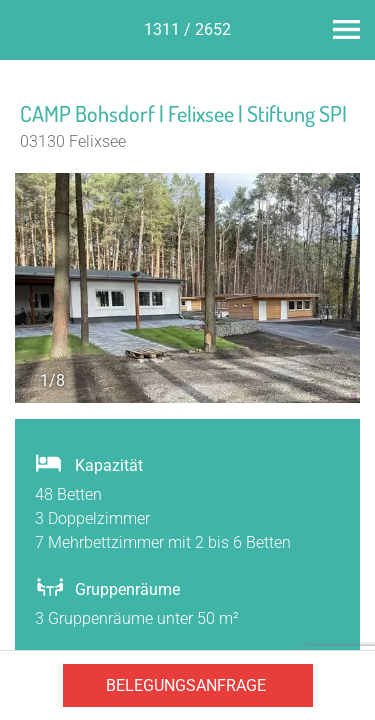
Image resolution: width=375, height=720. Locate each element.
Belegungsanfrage (186, 685)
